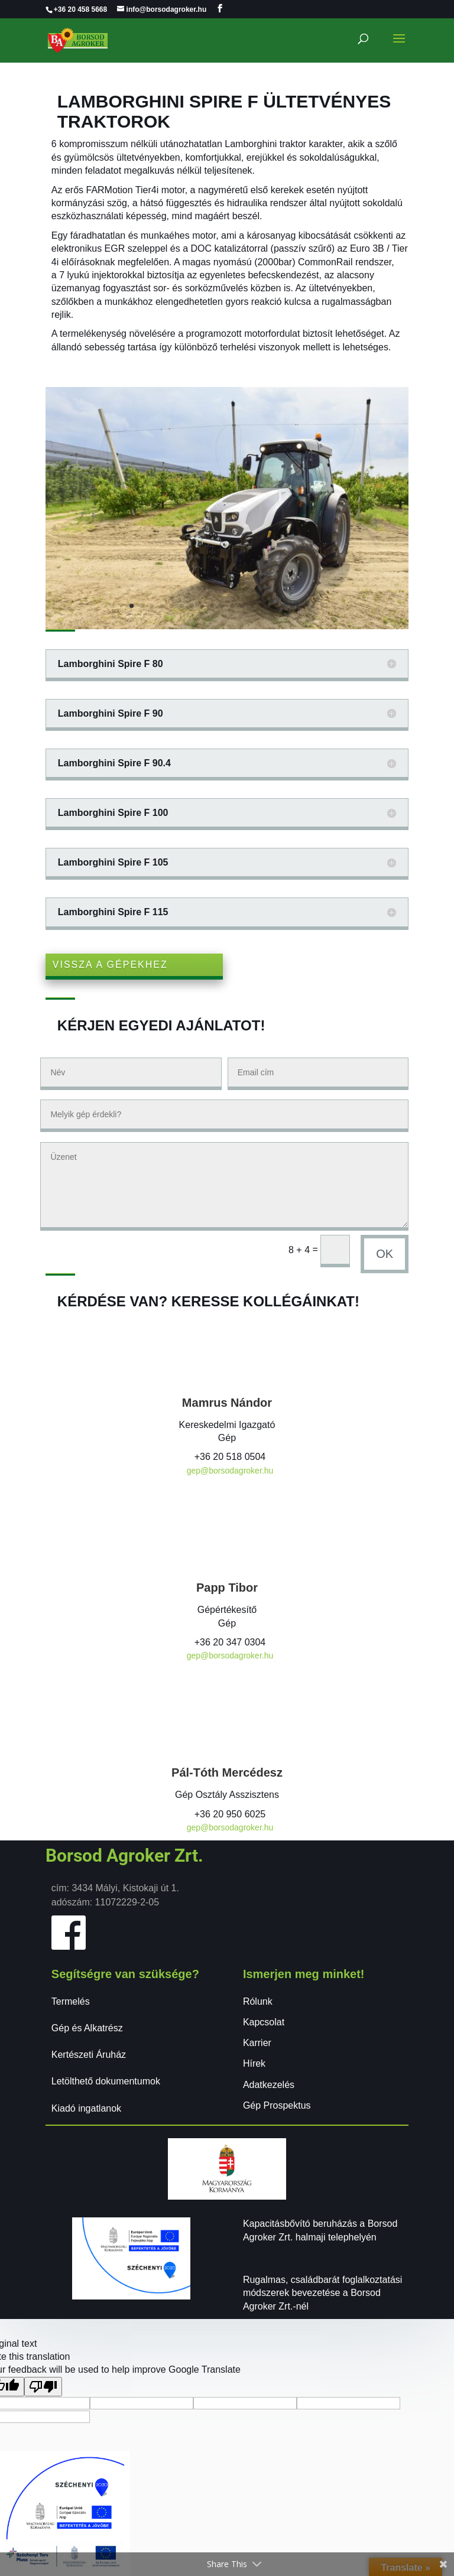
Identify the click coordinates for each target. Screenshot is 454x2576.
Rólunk (258, 2001)
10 (222, 606)
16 (282, 606)
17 (292, 606)
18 (302, 606)
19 (312, 606)
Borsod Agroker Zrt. (124, 1855)
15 (272, 606)
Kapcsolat (263, 2022)
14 (262, 606)
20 (322, 606)
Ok (384, 1253)
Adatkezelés (268, 2085)
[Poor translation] (43, 2386)
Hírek (254, 2063)
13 (252, 606)
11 (232, 606)
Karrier (257, 2043)
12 (242, 606)
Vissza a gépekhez (110, 965)
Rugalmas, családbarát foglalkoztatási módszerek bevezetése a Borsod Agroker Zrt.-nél (322, 2293)
